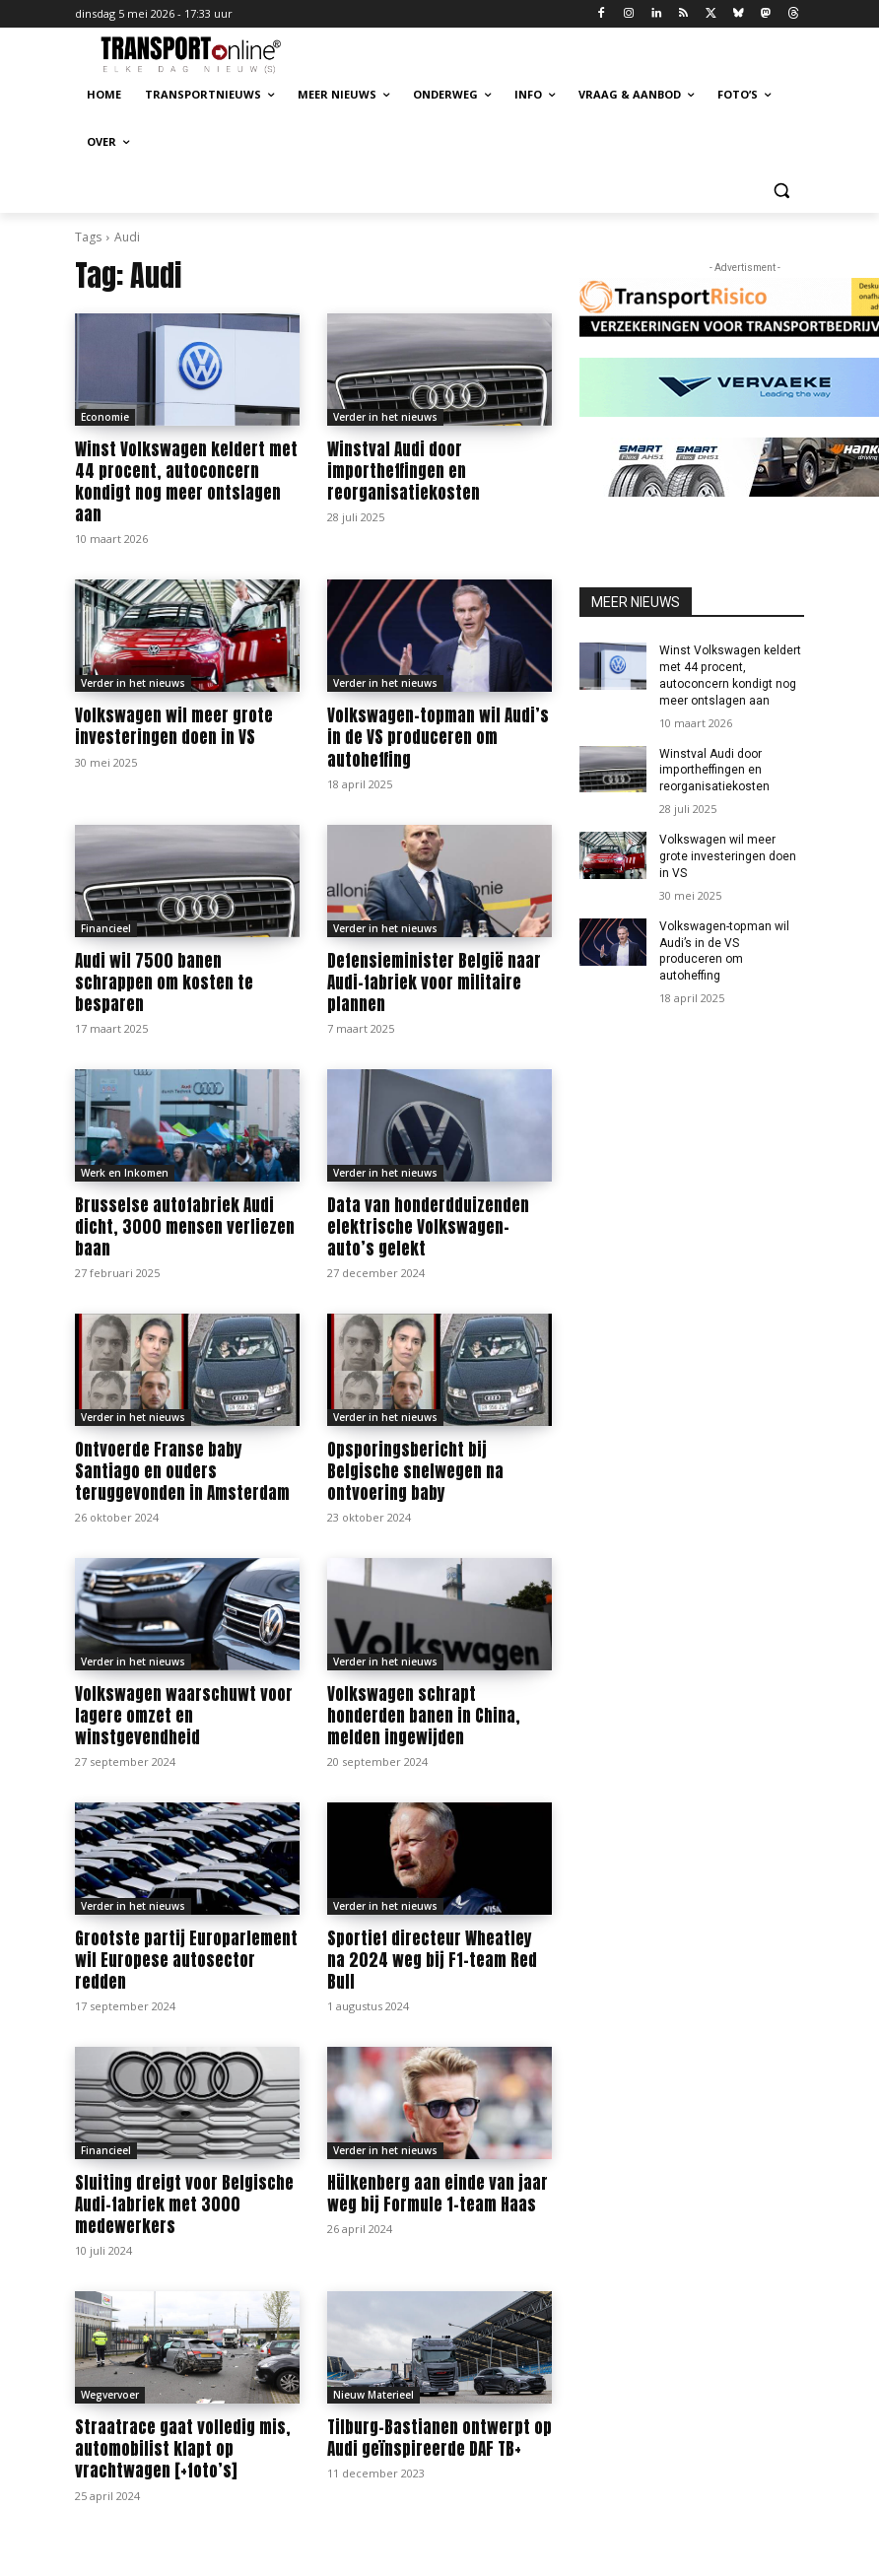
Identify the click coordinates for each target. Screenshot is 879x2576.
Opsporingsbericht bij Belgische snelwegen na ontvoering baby (415, 1470)
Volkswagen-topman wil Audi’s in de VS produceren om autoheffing (438, 737)
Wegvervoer (110, 2394)
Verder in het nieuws (385, 417)
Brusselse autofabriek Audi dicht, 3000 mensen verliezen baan (185, 1225)
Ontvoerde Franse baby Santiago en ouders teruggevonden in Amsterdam (182, 1470)
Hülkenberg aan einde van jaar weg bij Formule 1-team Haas (437, 2192)
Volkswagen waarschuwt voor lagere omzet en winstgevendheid (184, 1714)
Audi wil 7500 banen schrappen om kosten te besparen (164, 981)
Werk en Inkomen (125, 1172)
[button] (781, 190)
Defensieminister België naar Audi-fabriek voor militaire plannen (434, 981)
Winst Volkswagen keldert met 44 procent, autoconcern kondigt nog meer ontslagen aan (186, 482)
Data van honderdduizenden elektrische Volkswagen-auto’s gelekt (428, 1225)
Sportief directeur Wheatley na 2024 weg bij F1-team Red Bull (432, 1959)
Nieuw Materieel (373, 2394)
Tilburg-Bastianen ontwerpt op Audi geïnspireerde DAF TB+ (439, 2437)
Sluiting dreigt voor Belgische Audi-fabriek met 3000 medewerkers (184, 2203)
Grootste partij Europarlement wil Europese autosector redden (186, 1959)
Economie (105, 417)
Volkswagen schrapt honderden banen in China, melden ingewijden (423, 1714)
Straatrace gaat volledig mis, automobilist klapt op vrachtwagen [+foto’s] (183, 2447)
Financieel (106, 927)
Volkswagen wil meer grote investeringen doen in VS (174, 726)
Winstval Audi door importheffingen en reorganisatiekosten (403, 471)
